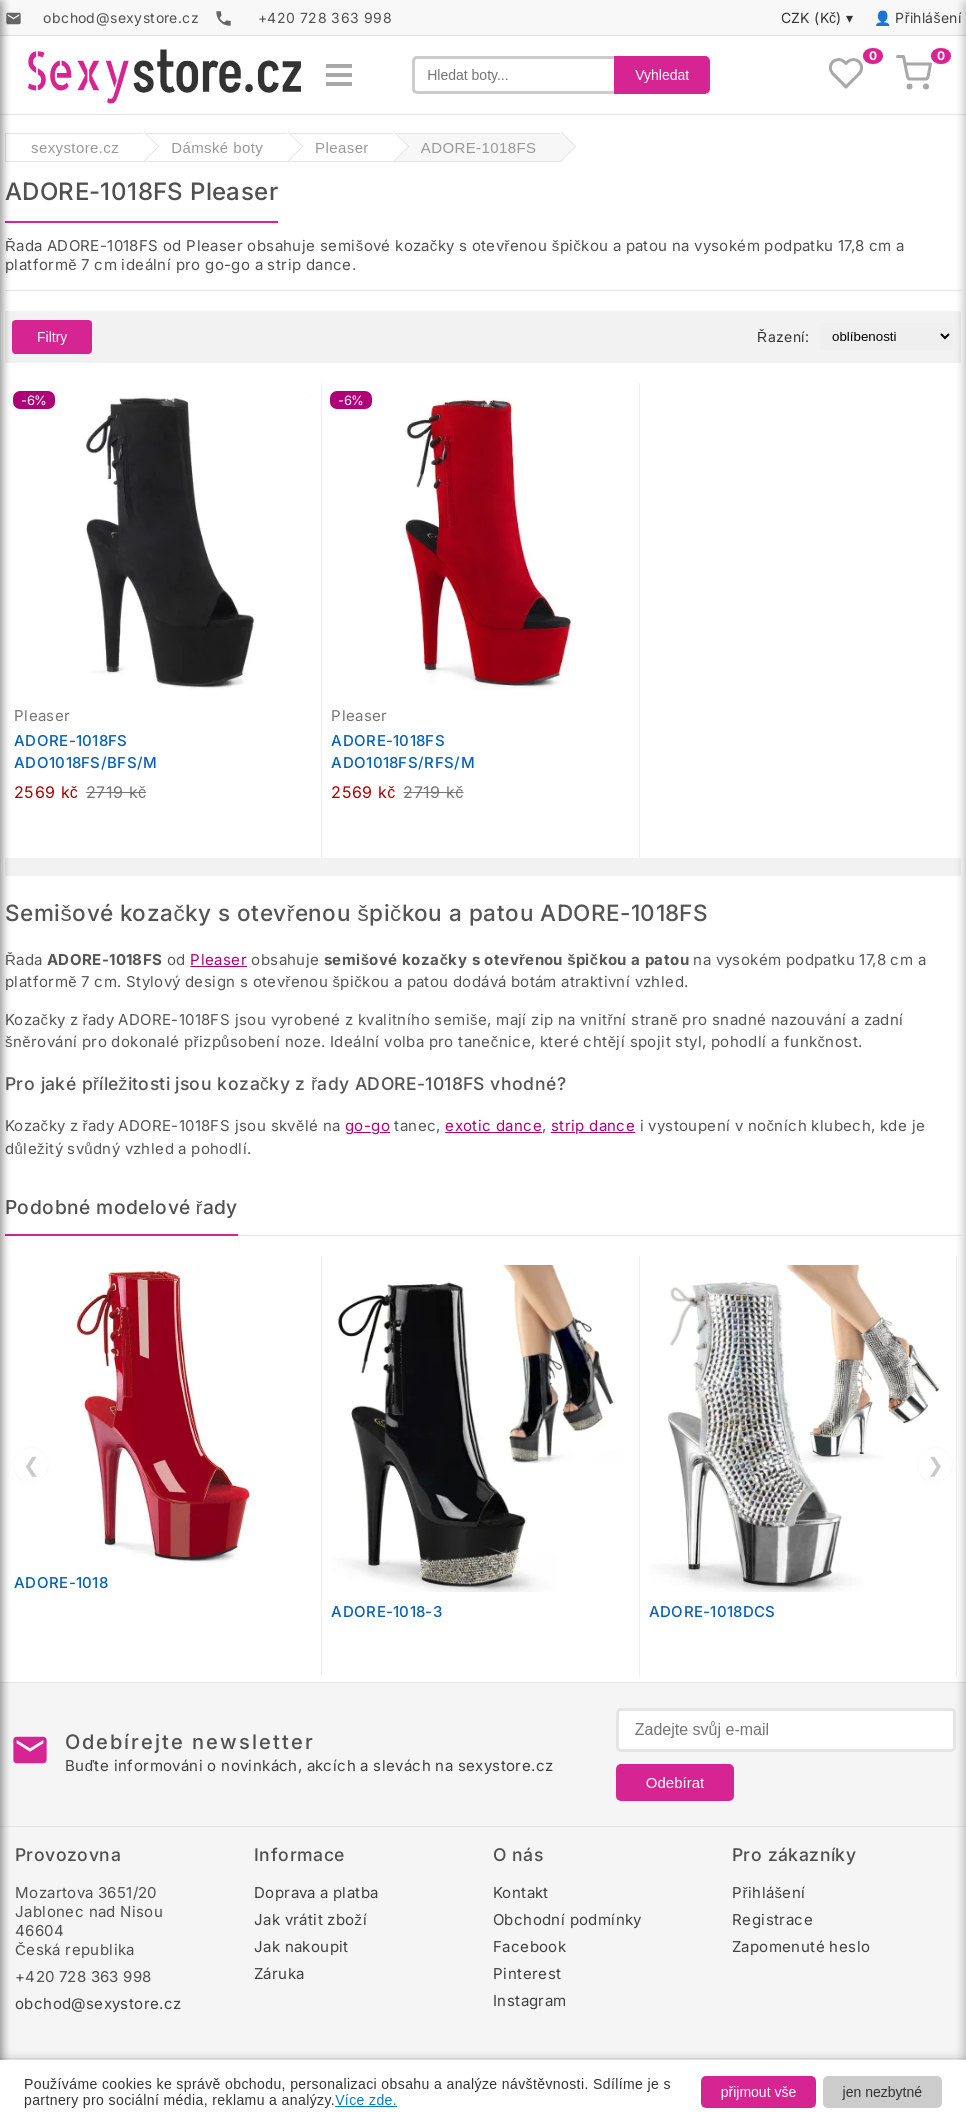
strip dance (593, 1125)
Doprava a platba (316, 1892)
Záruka (279, 1973)
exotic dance (493, 1125)
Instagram (530, 2000)
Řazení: (783, 336)
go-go (367, 1125)
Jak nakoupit (301, 1946)
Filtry (52, 337)
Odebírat (675, 1782)
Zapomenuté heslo (801, 1946)
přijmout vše (758, 2092)
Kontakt (521, 1892)
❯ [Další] (935, 1465)
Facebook (529, 1946)
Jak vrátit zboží (310, 1919)
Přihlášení (928, 17)
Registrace (772, 1919)
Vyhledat (662, 75)
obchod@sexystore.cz (98, 2003)
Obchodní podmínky (567, 1919)
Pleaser (218, 959)
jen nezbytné (882, 2092)
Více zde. (366, 2100)
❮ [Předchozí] (31, 1465)
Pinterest (527, 1973)
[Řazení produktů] (886, 336)
